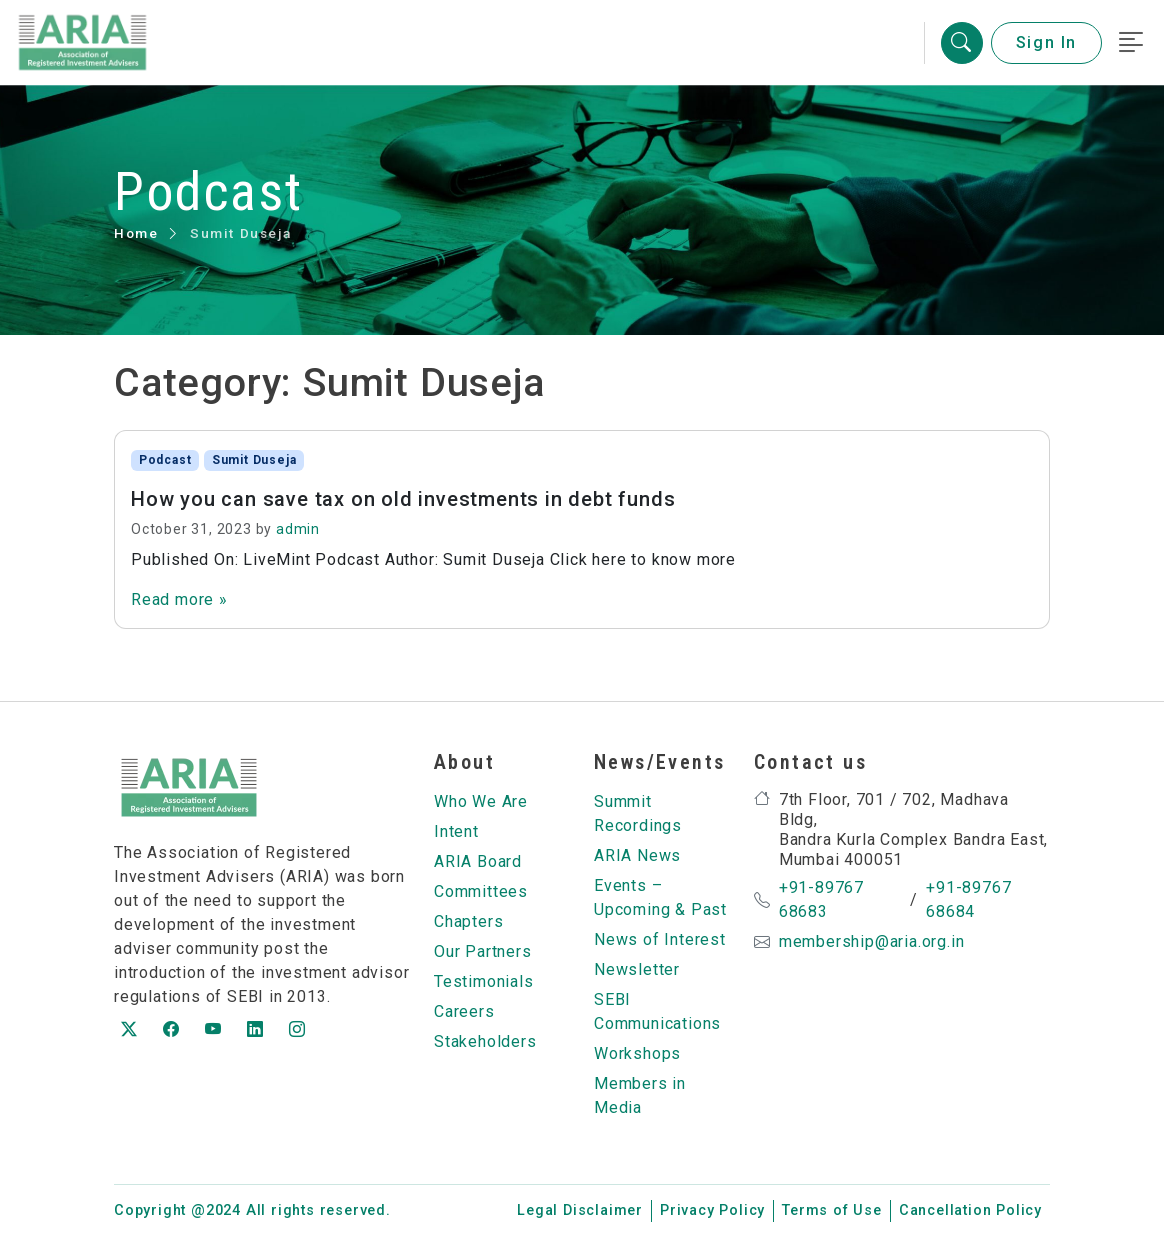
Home (136, 233)
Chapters (468, 921)
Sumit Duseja (254, 460)
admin (298, 529)
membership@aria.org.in (872, 941)
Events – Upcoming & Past (660, 897)
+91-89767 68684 (968, 899)
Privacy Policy (712, 1210)
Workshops (637, 1053)
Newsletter (637, 969)
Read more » (179, 599)
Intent (456, 831)
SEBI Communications (657, 1011)
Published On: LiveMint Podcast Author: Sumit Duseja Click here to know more (433, 559)
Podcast (165, 460)
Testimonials (484, 981)
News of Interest (660, 939)
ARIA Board (478, 861)
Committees (481, 891)
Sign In (1046, 42)
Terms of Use (832, 1210)
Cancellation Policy (970, 1210)
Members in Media (640, 1095)
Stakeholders (485, 1041)
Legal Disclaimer (580, 1210)
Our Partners (483, 951)
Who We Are (481, 801)
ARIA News (637, 855)
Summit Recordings (638, 813)
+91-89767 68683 (821, 899)
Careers (464, 1011)
